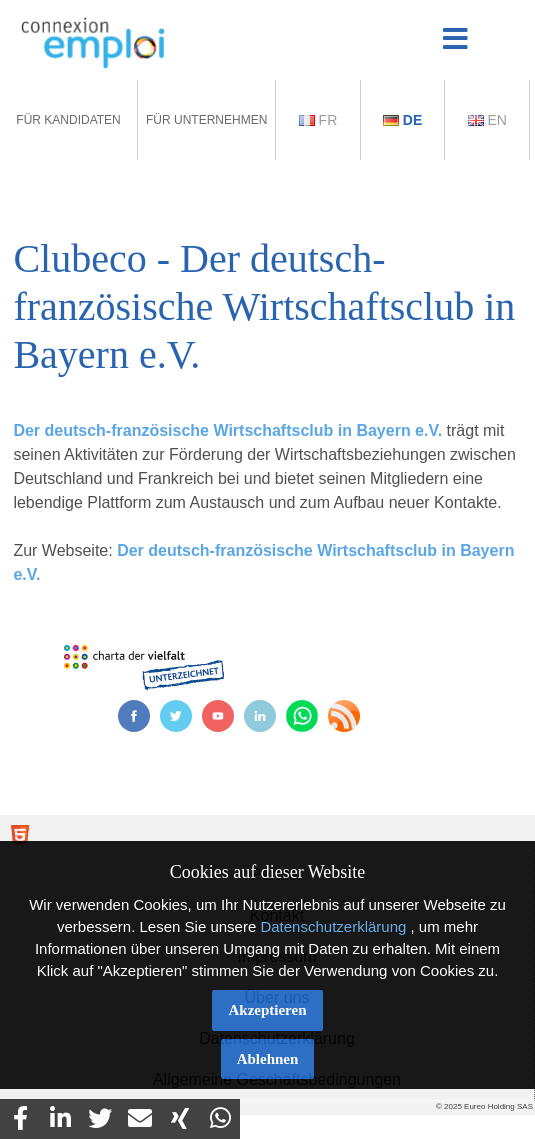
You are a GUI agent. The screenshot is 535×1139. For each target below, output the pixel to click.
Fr (318, 120)
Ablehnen (268, 1059)
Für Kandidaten (68, 120)
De (402, 120)
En (487, 120)
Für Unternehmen (206, 120)
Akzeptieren (267, 1010)
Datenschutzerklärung (333, 926)
